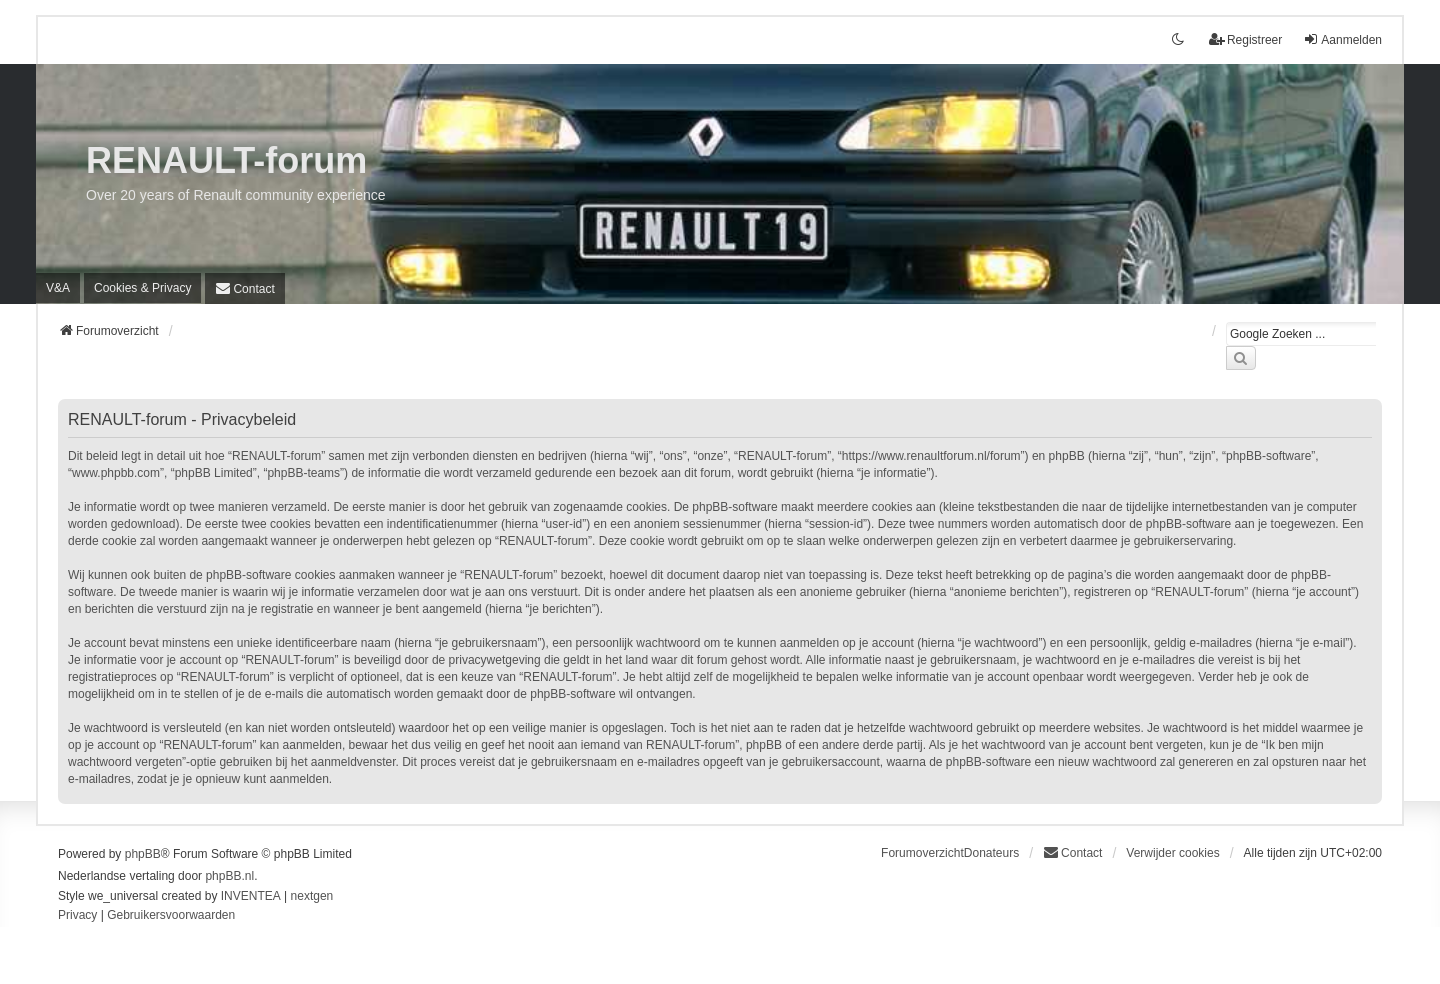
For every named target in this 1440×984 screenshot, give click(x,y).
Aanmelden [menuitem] (1342, 39)
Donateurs (991, 853)
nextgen (312, 896)
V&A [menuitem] (58, 288)
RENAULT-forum (226, 160)
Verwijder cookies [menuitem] (1172, 853)
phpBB (143, 854)
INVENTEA (251, 896)
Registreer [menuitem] (1245, 39)
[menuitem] (142, 288)
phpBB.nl (229, 876)
